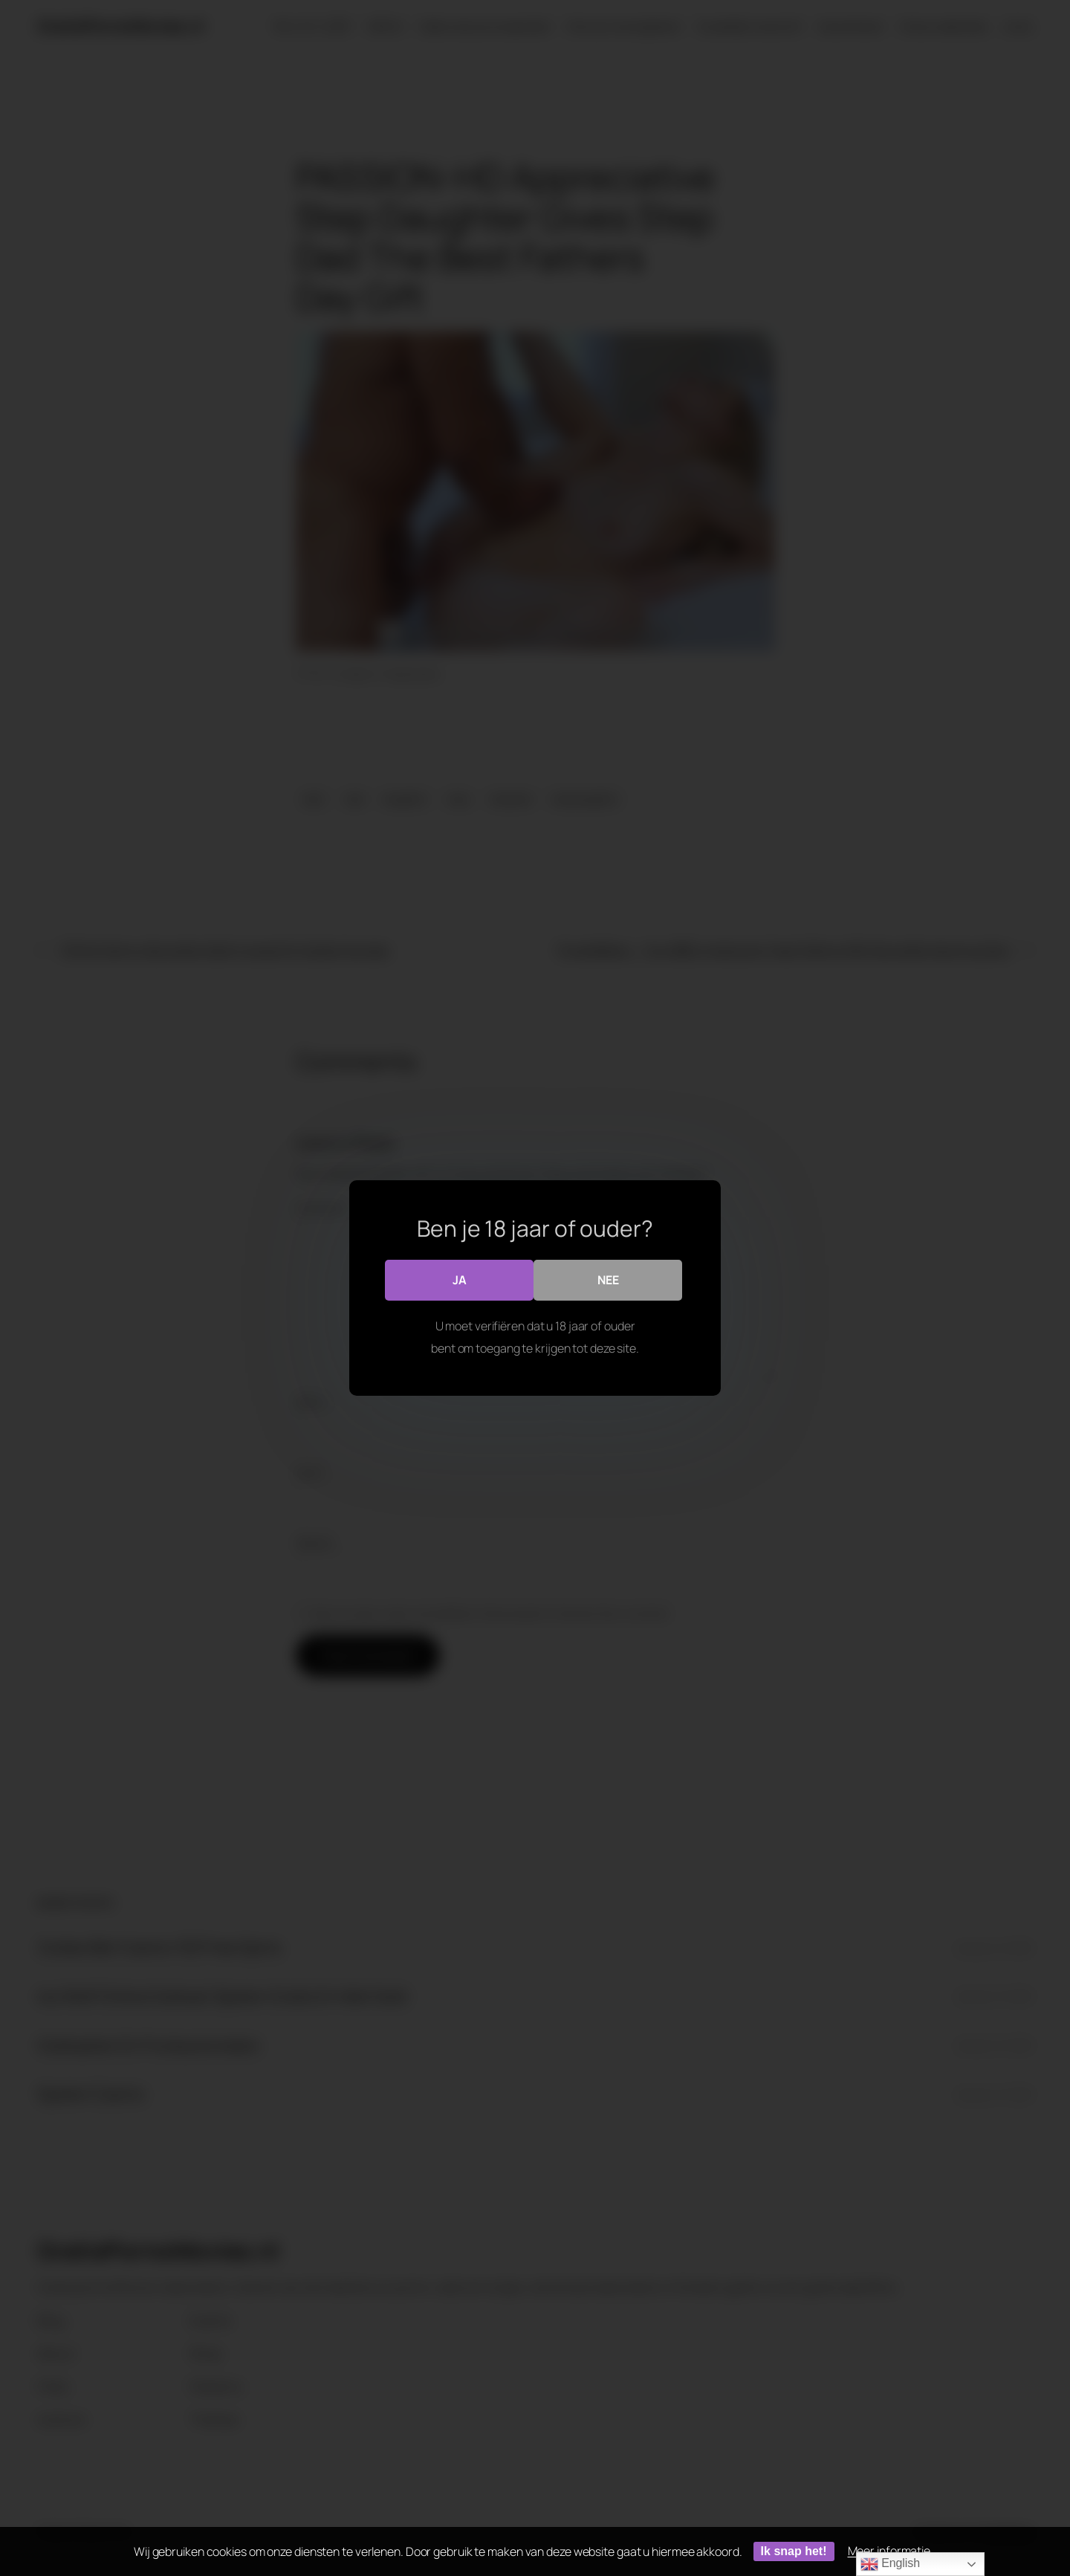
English (890, 2564)
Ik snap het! (794, 2551)
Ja (460, 1280)
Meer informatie (889, 2551)
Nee (608, 1280)
